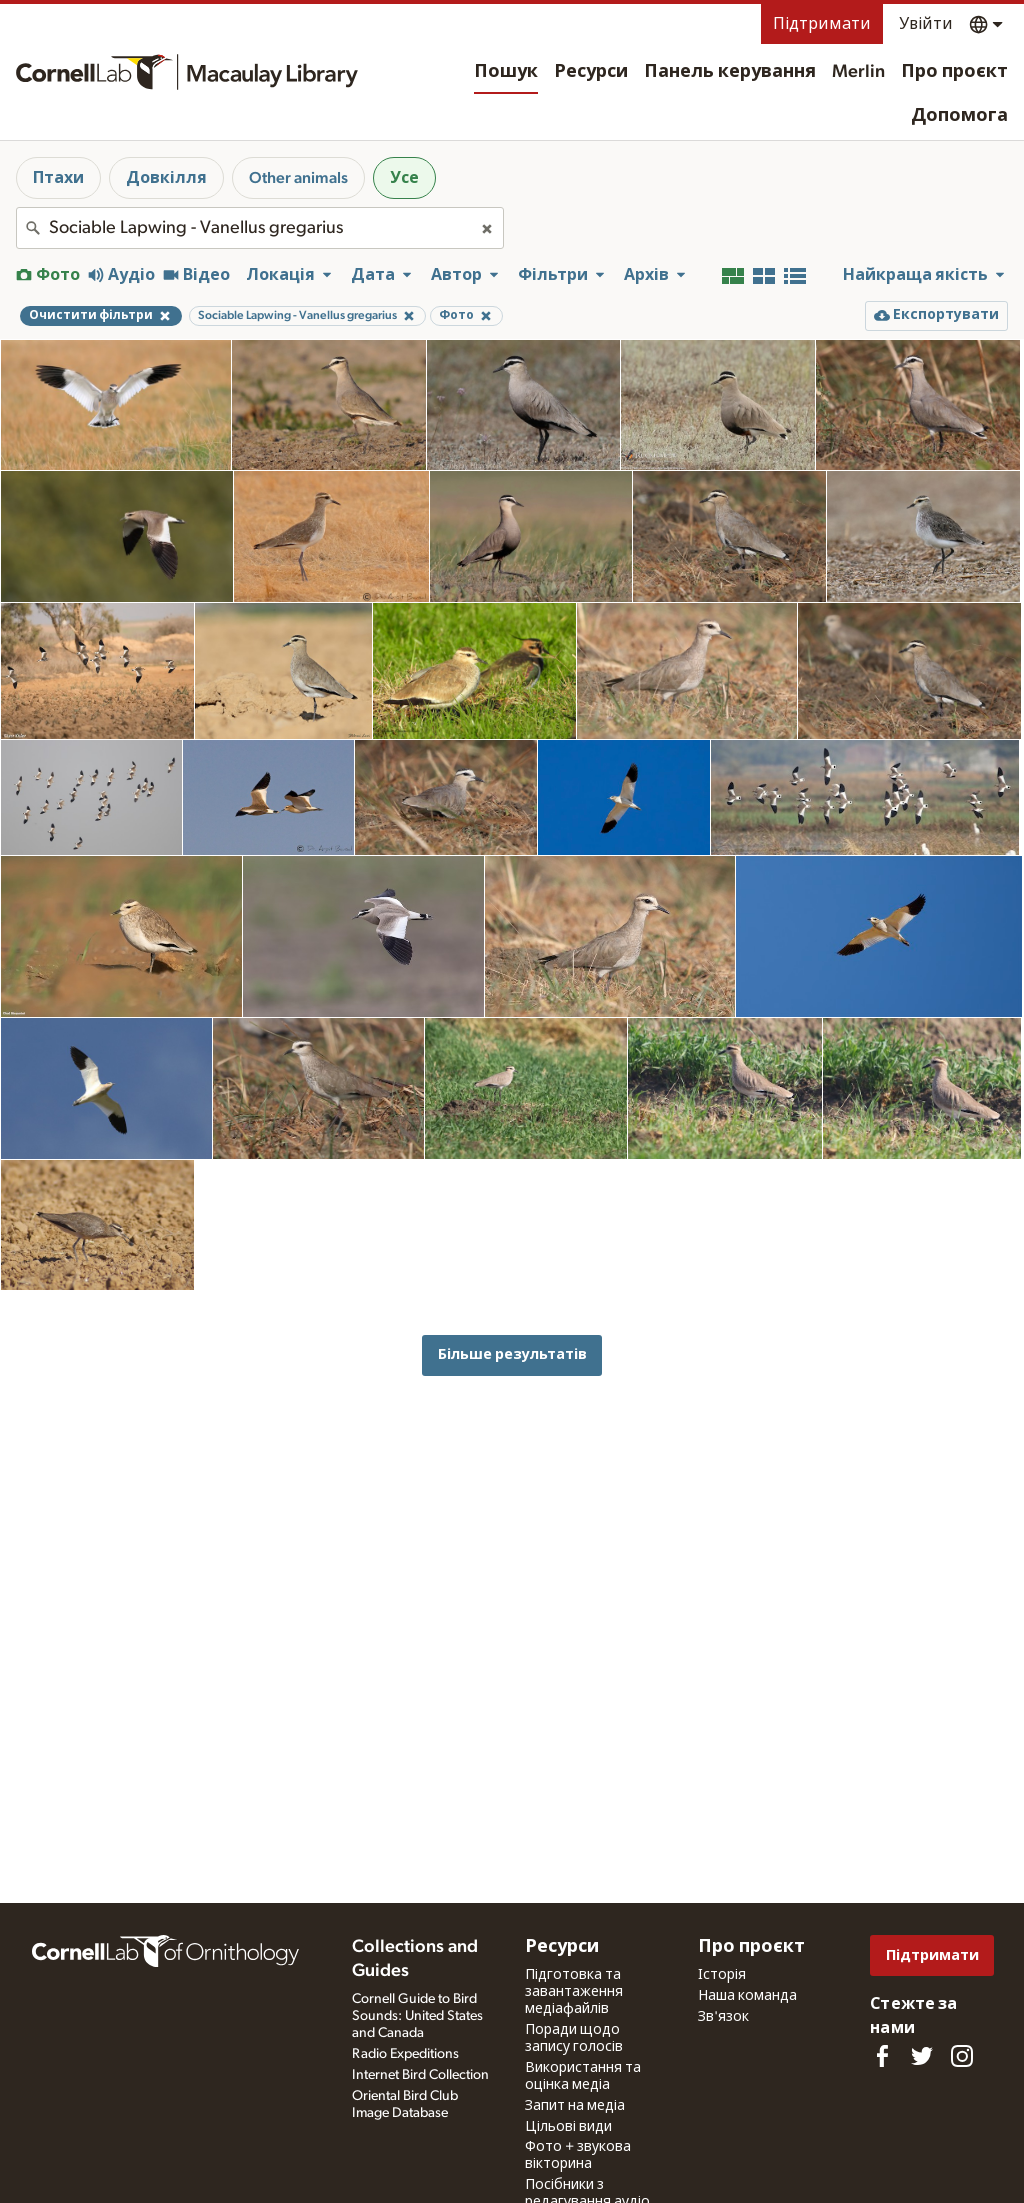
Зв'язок (723, 2017)
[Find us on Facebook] (882, 2056)
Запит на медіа (575, 2106)
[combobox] (260, 228)
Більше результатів (512, 1354)
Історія (722, 1975)
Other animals (298, 178)
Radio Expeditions (405, 2054)
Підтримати (822, 24)
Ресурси (591, 72)
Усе (404, 178)
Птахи (58, 178)
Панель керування (730, 72)
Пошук (506, 72)
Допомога (959, 116)
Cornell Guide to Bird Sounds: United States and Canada (417, 2016)
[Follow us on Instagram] (962, 2056)
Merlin (858, 72)
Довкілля (166, 178)
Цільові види (568, 2127)
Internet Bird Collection (420, 2075)
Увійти (926, 24)
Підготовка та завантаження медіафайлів (574, 1992)
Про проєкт (954, 72)
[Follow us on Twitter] (922, 2056)
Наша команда (747, 1996)
